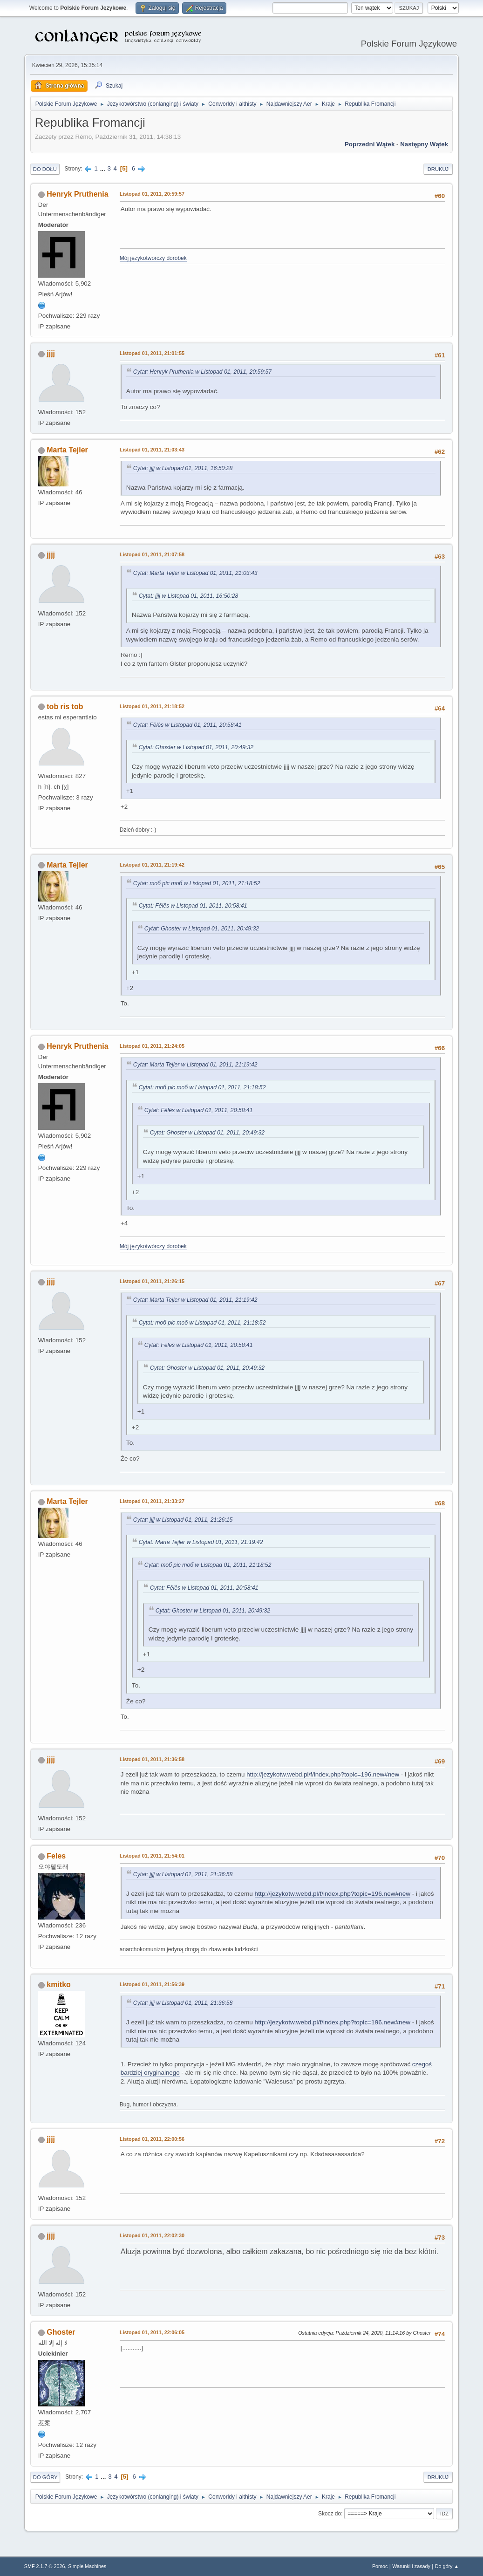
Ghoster (61, 2332)
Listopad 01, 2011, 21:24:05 (152, 1046)
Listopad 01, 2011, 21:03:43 (152, 449)
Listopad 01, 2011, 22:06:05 (152, 2332)
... (103, 168)
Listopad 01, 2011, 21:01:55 (152, 353)
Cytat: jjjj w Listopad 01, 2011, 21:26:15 (183, 1520)
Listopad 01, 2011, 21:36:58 (152, 1759)
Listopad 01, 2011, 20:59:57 (152, 194)
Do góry (45, 2477)
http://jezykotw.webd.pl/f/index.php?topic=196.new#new (322, 1774)
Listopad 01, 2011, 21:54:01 (152, 1856)
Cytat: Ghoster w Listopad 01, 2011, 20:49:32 (196, 747)
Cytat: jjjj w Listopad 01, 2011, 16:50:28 (183, 468)
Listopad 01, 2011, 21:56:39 (152, 1984)
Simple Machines (87, 2566)
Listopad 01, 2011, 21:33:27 (152, 1501)
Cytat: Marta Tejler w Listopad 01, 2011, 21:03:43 (195, 573)
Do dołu (45, 169)
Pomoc (380, 2566)
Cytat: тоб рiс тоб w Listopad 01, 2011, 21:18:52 (196, 883)
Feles (56, 1856)
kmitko (59, 1984)
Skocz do (329, 2513)
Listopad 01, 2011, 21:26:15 (152, 1281)
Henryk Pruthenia (77, 194)
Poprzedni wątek (370, 144)
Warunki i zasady (411, 2566)
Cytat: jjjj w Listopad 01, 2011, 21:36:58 (183, 1874)
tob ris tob (65, 707)
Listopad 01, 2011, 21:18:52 (152, 706)
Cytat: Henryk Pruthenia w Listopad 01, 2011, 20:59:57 (202, 372)
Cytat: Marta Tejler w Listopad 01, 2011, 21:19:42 (195, 1064)
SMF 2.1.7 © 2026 (44, 2566)
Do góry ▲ (447, 2566)
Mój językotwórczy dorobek (153, 258)
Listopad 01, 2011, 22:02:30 (152, 2235)
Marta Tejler (67, 450)
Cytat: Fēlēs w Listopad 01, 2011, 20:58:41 (187, 725)
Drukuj (438, 169)
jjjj (51, 353)
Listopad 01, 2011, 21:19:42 (152, 865)
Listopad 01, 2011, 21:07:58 (152, 554)
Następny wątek (424, 144)
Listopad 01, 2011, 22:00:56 (152, 2139)
